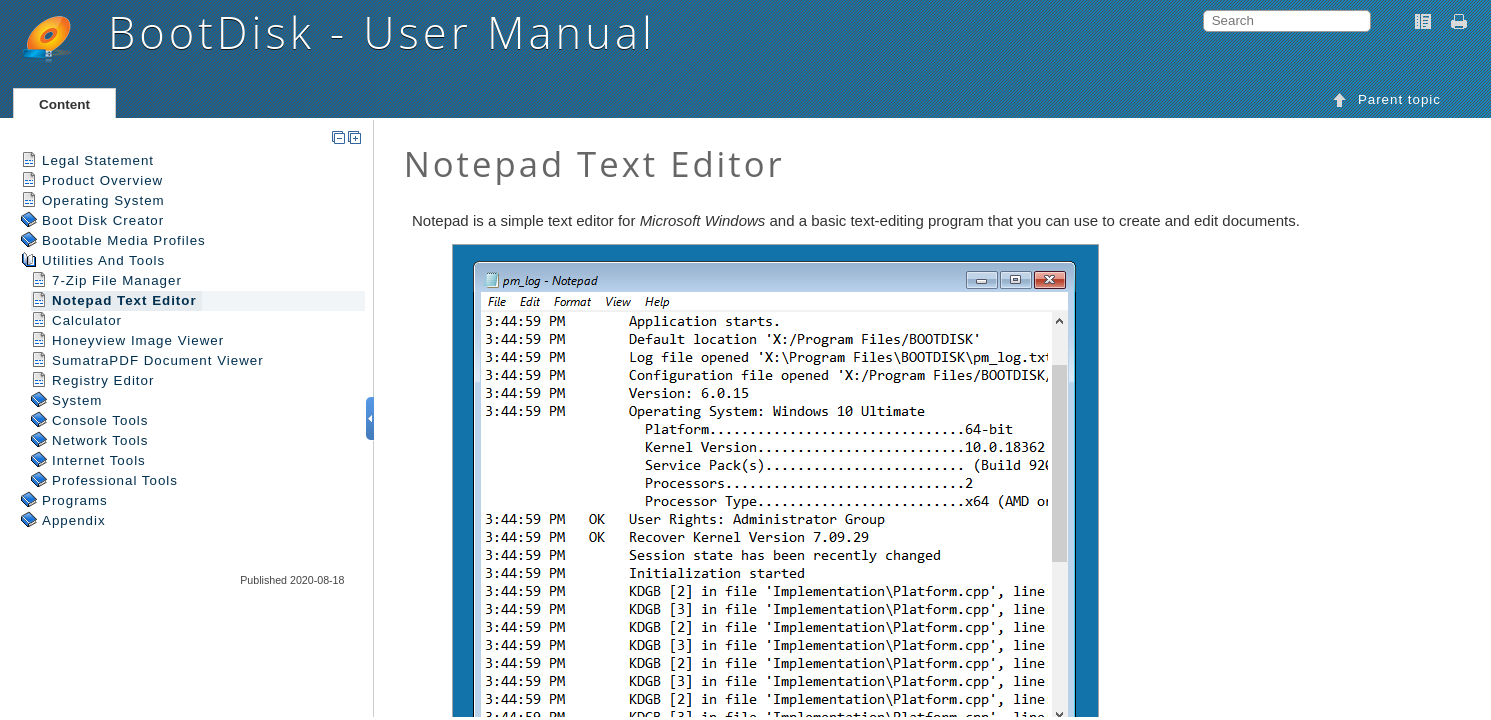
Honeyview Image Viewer (138, 340)
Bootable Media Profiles (124, 240)
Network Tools (100, 440)
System (77, 400)
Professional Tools (115, 480)
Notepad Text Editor (124, 300)
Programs (75, 500)
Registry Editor (103, 380)
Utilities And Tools (103, 260)
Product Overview (102, 180)
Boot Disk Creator (103, 220)
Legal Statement (98, 160)
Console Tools (100, 420)
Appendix (74, 520)
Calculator (87, 320)
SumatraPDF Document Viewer (158, 360)
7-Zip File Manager (117, 280)
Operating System (103, 200)
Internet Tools (99, 460)
